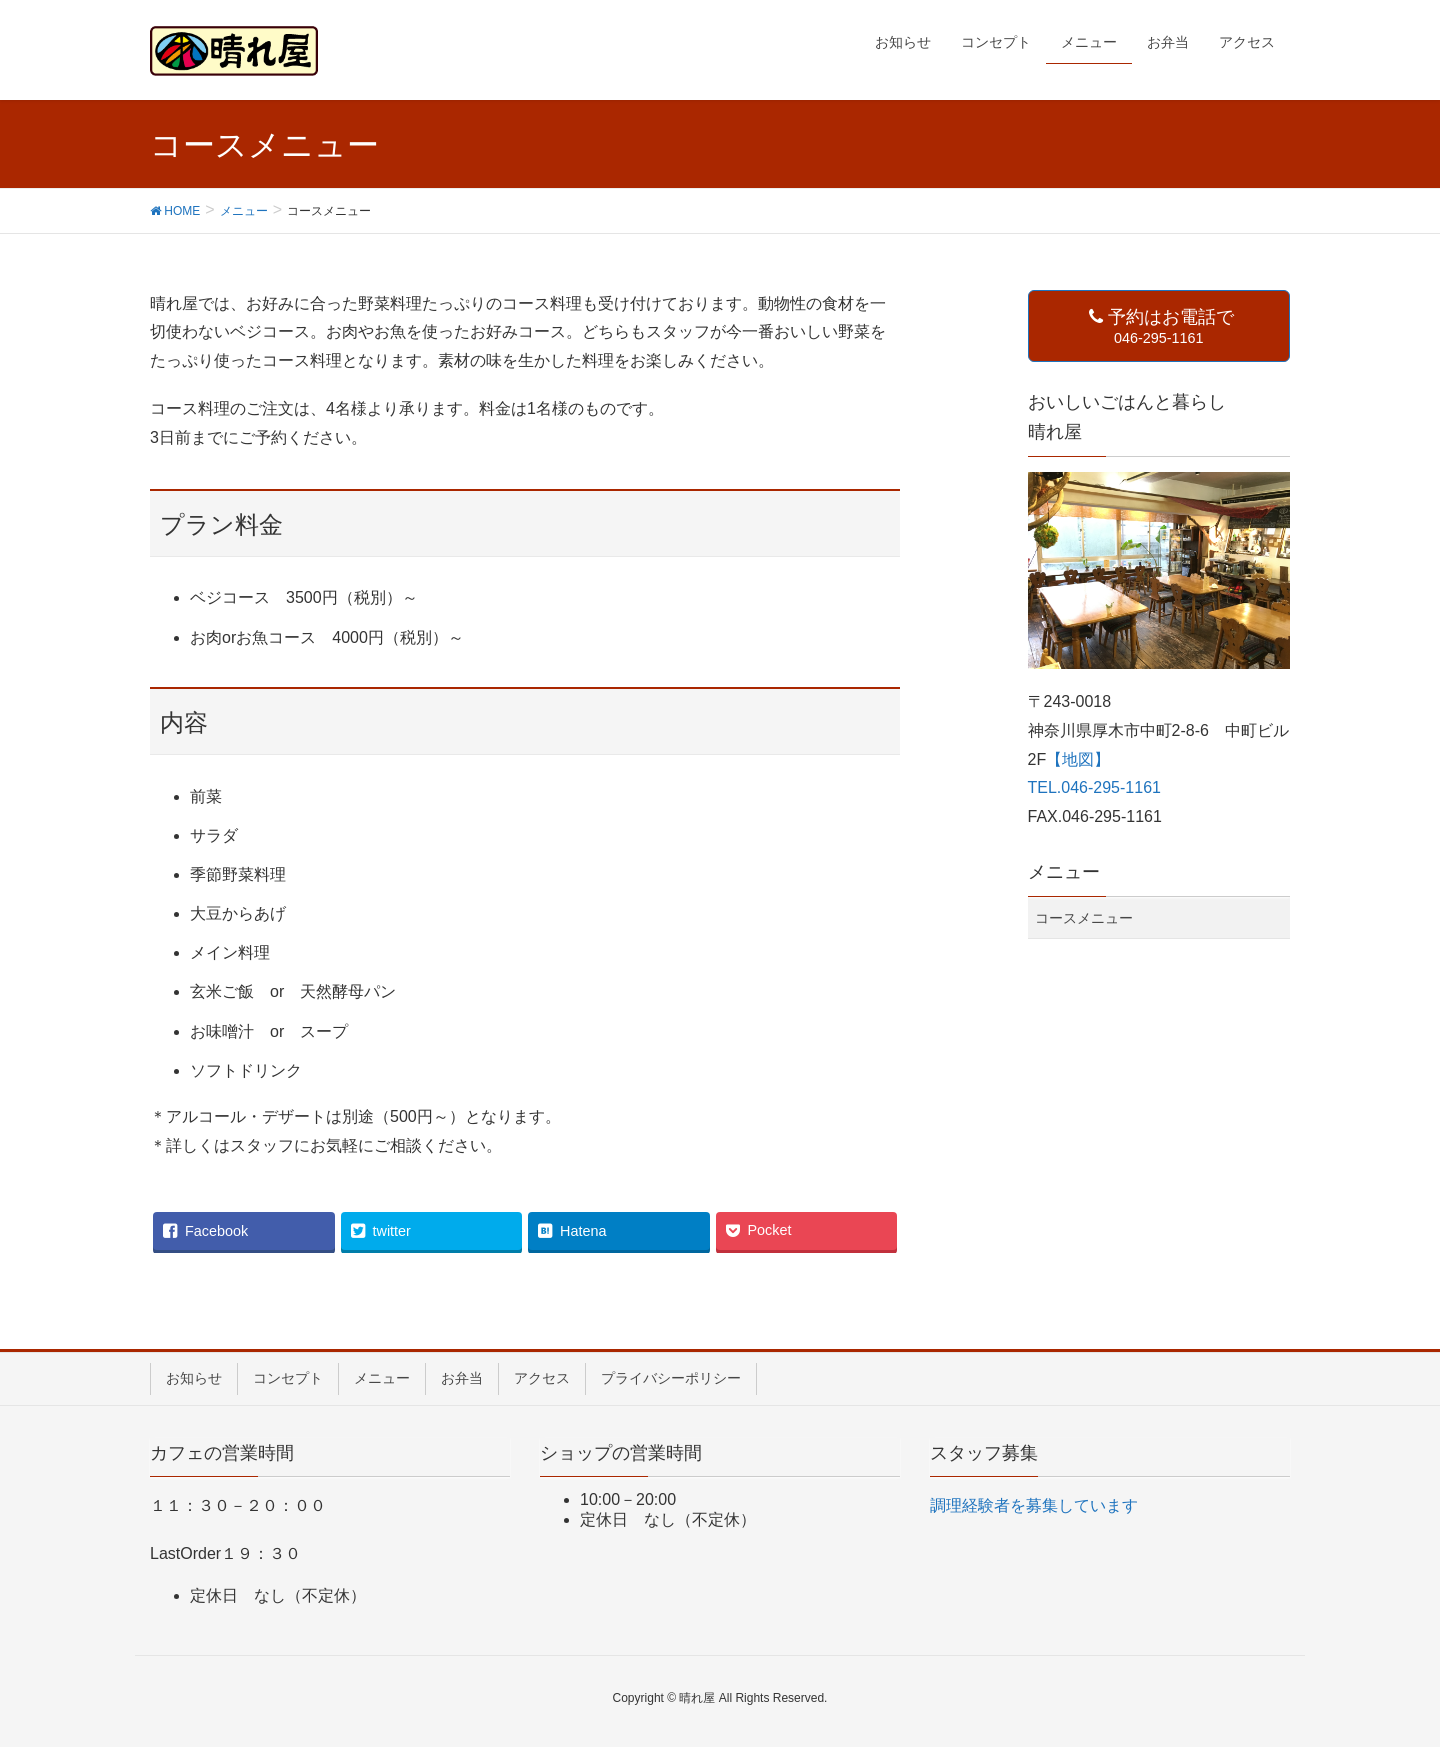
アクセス (542, 1378)
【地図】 (1078, 759)
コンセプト (288, 1378)
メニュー (382, 1378)
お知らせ (194, 1378)
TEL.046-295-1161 (1094, 787)
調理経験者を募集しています (1034, 1505)
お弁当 (462, 1378)
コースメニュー (1084, 918)
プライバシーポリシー (671, 1378)
